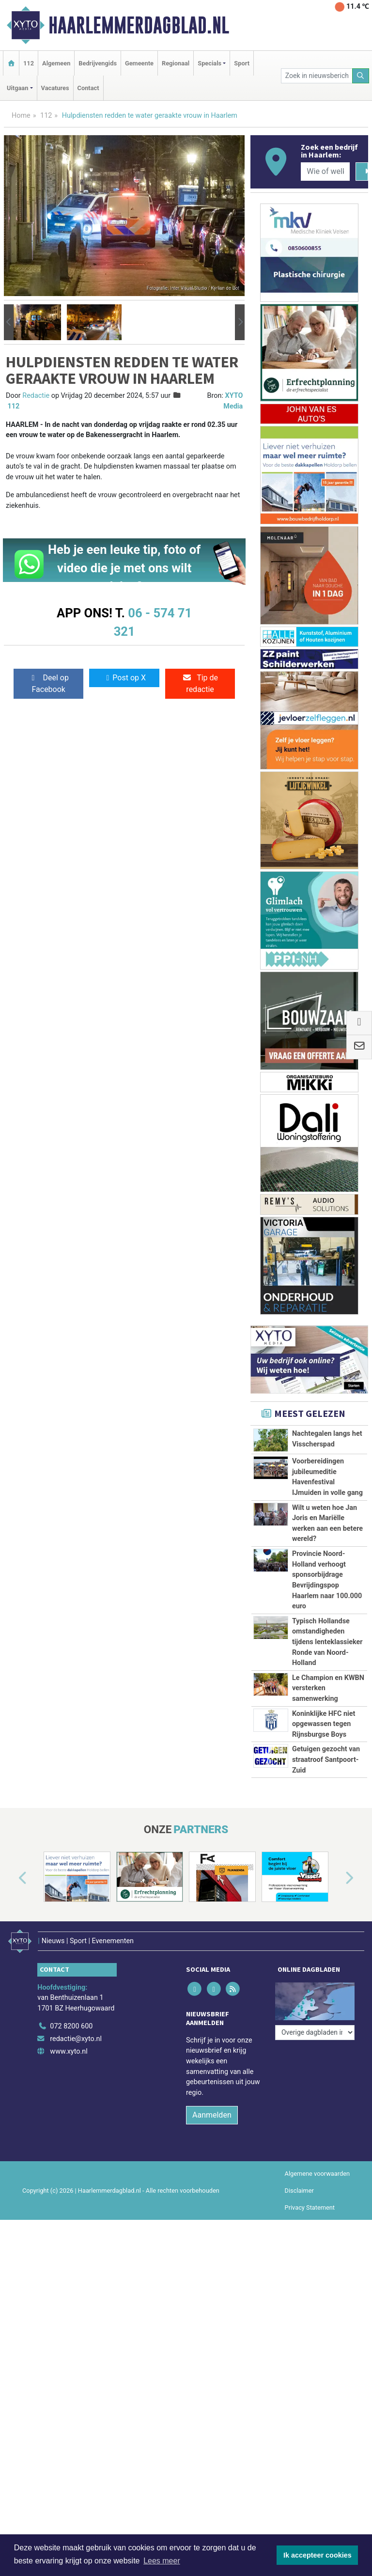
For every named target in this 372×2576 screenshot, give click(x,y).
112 (28, 63)
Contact (88, 88)
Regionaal (175, 63)
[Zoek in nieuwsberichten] (317, 75)
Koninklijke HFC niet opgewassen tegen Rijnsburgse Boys (324, 1724)
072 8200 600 (71, 2026)
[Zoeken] (361, 75)
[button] (9, 322)
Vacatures (55, 88)
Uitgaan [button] (17, 88)
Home (21, 115)
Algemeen (56, 63)
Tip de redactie (200, 683)
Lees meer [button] (161, 2561)
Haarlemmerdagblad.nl (138, 25)
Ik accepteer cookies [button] (317, 2555)
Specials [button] (209, 63)
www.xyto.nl (68, 2051)
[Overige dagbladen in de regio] (315, 2032)
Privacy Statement (310, 2207)
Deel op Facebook (49, 683)
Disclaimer (299, 2190)
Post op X (124, 677)
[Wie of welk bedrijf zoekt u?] (325, 171)
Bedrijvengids (97, 63)
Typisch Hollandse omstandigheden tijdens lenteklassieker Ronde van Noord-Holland (327, 1642)
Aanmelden (212, 2115)
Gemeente (139, 63)
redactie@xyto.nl (76, 2039)
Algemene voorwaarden (317, 2173)
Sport (241, 63)
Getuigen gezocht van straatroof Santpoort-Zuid (326, 1759)
